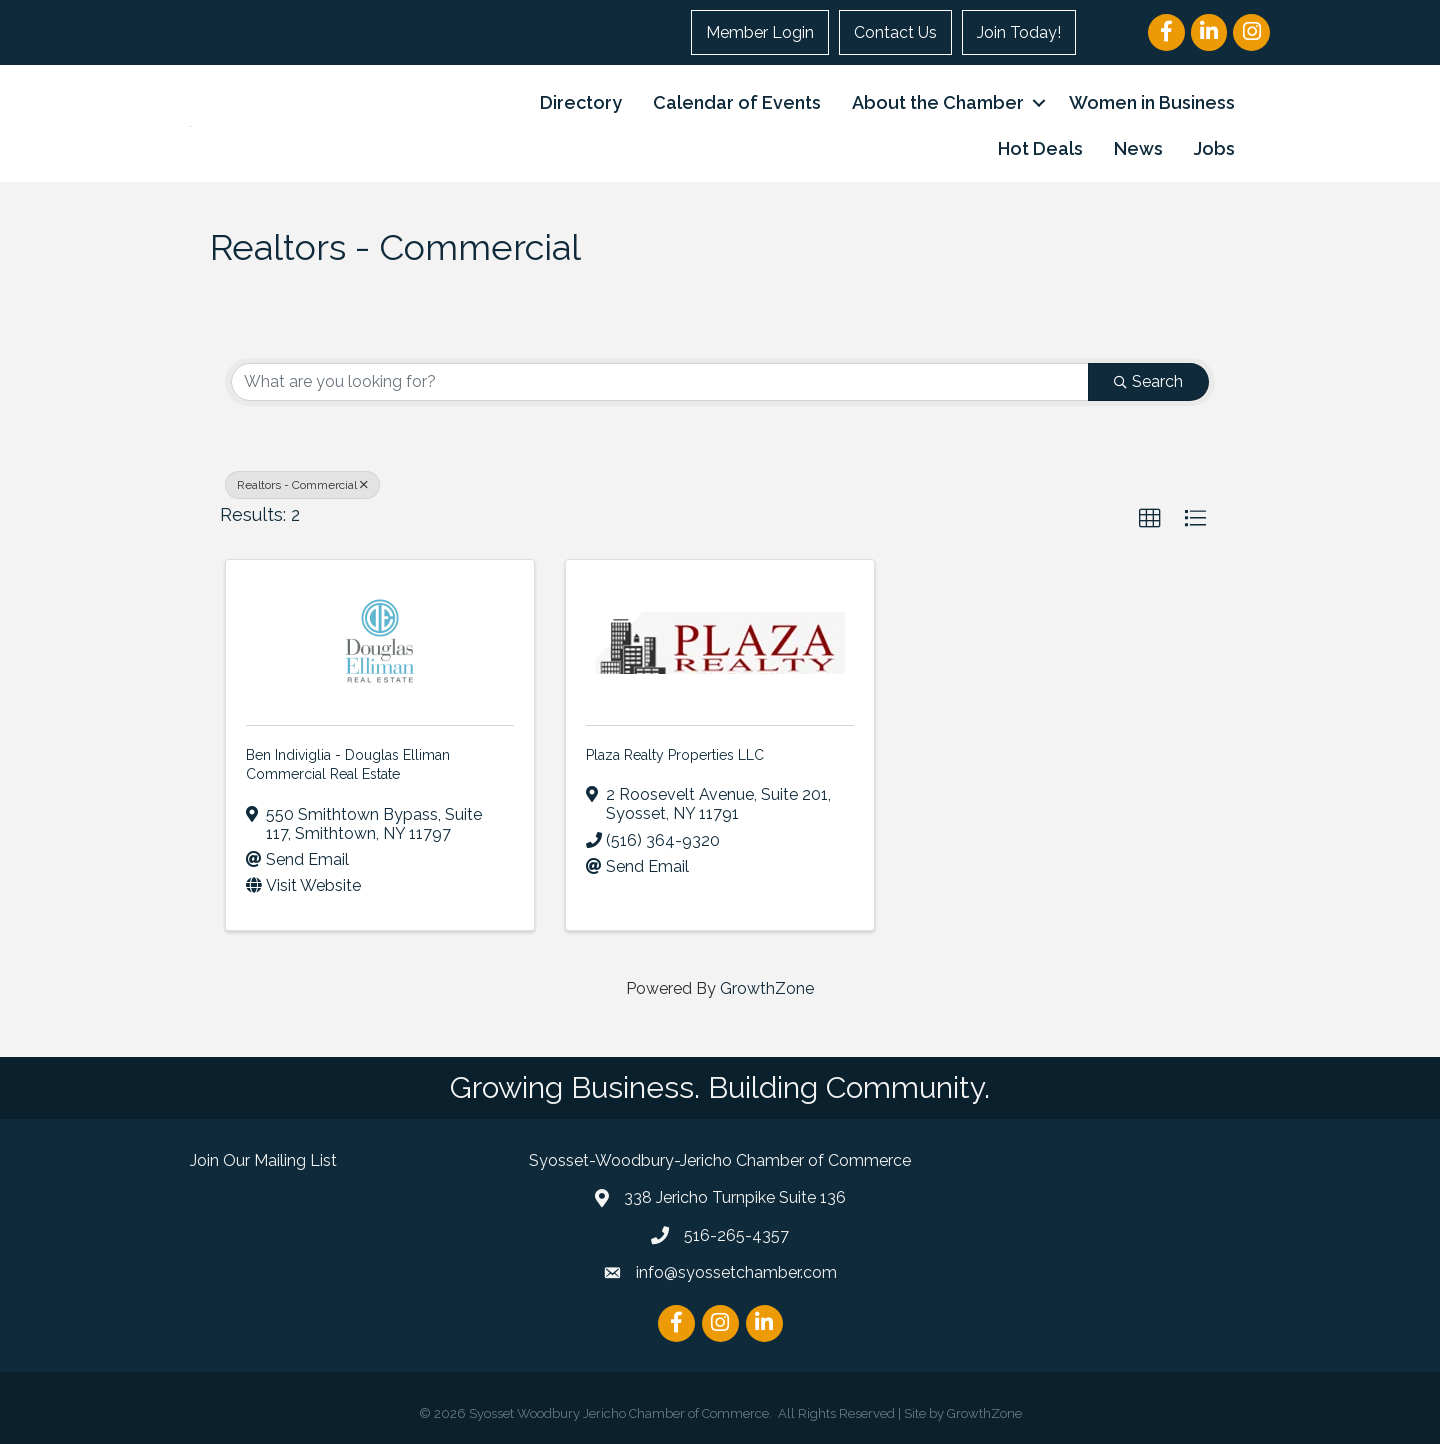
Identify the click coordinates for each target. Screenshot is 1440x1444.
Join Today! (1019, 32)
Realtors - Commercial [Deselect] (302, 485)
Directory (581, 102)
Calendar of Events (737, 102)
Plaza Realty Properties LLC (675, 755)
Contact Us (895, 32)
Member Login (760, 32)
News (1138, 148)
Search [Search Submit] (1148, 381)
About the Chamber (938, 102)
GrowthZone (767, 988)
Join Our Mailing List (263, 1160)
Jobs (1214, 148)
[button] (1150, 519)
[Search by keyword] (660, 382)
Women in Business (1152, 102)
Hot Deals (1040, 148)
